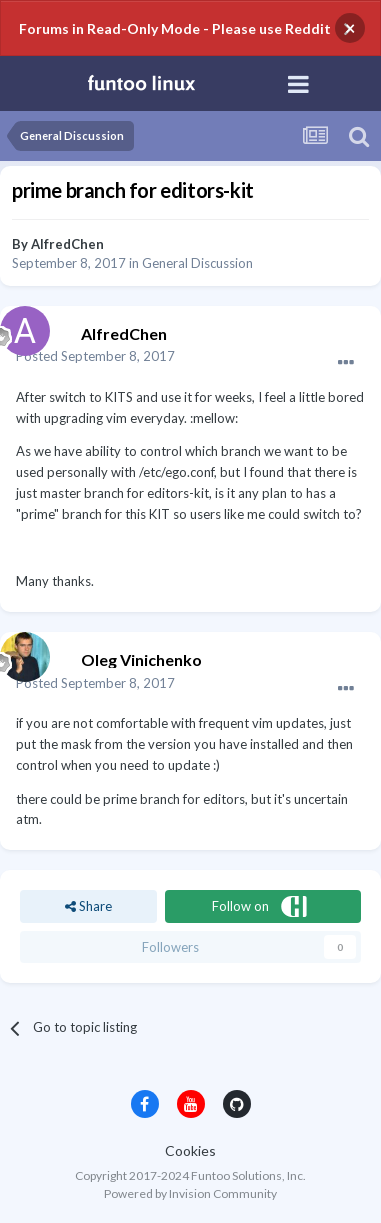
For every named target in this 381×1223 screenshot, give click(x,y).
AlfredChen (67, 244)
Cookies (190, 1150)
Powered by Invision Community (190, 1193)
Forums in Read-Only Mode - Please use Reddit (175, 28)
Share (88, 906)
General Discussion (197, 263)
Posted (95, 356)
